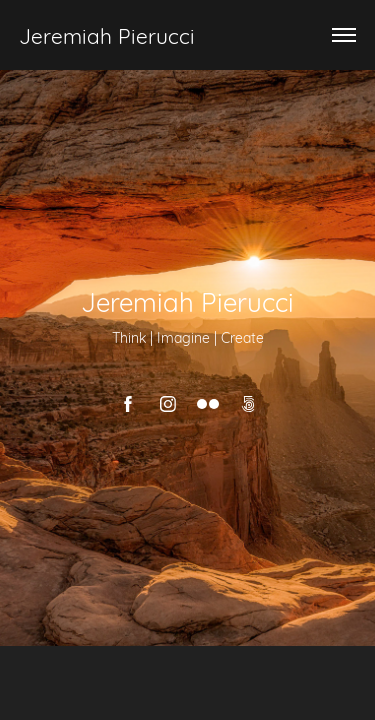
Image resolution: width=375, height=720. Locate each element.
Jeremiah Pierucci (107, 34)
